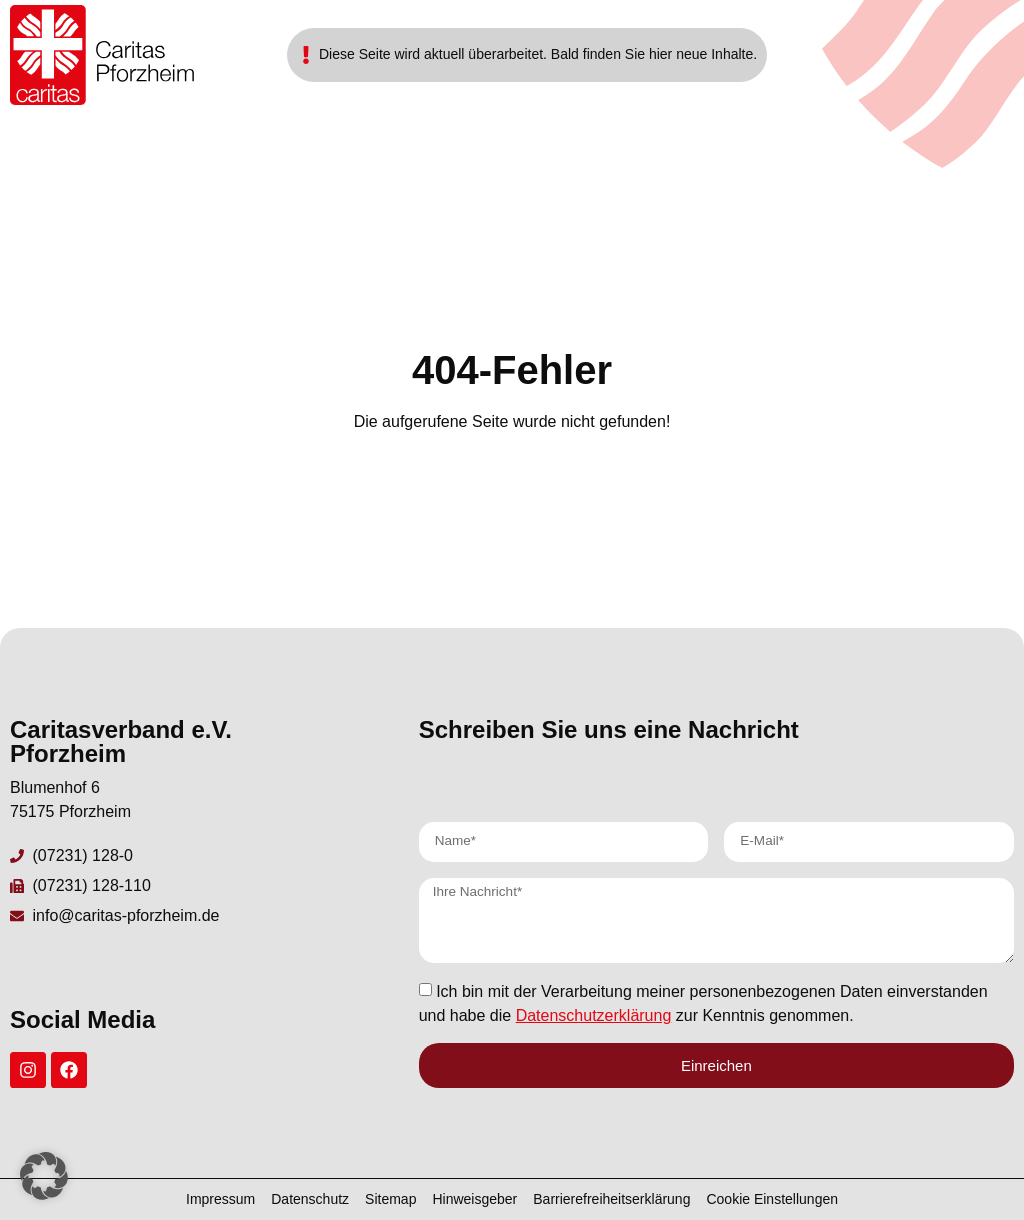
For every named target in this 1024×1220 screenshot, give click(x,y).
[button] (44, 1176)
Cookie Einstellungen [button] (772, 1199)
